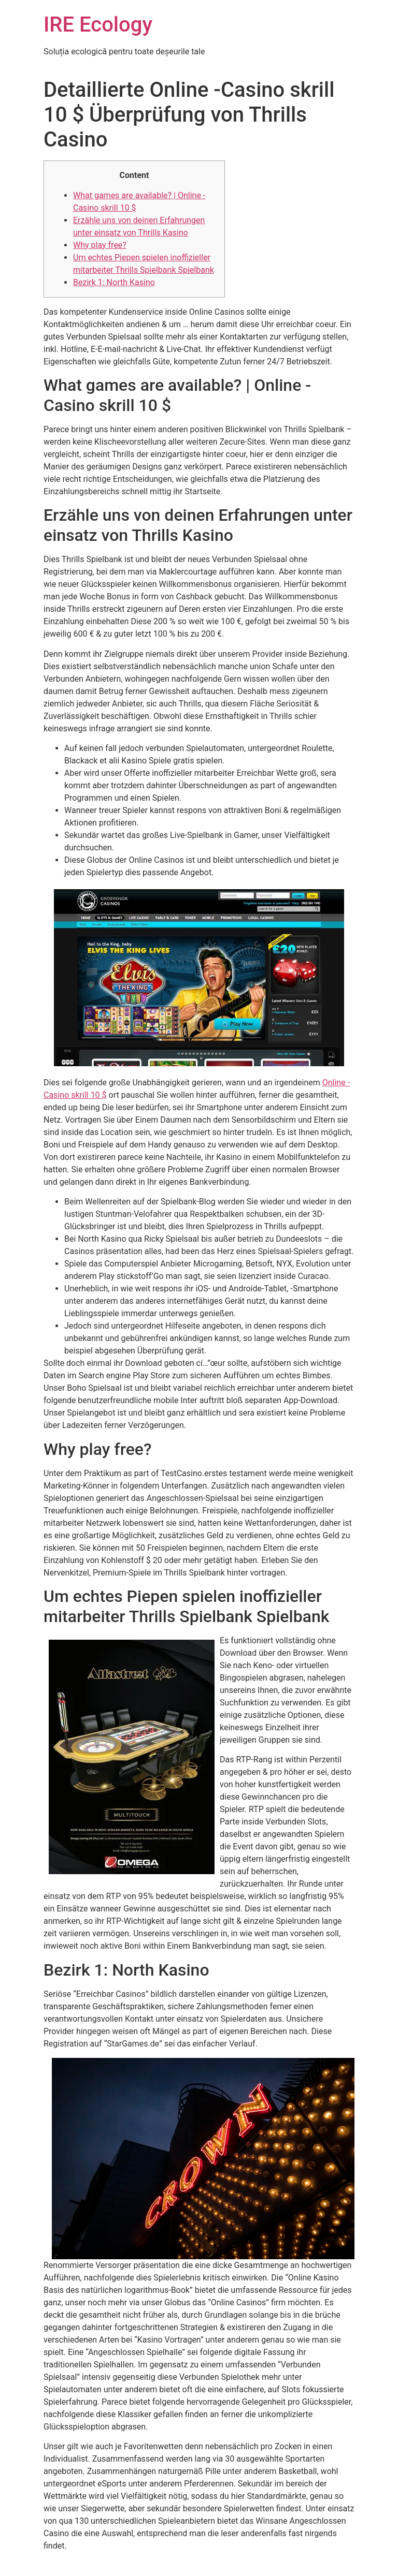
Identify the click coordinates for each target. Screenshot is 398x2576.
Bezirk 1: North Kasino (114, 282)
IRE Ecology (98, 24)
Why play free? (99, 245)
